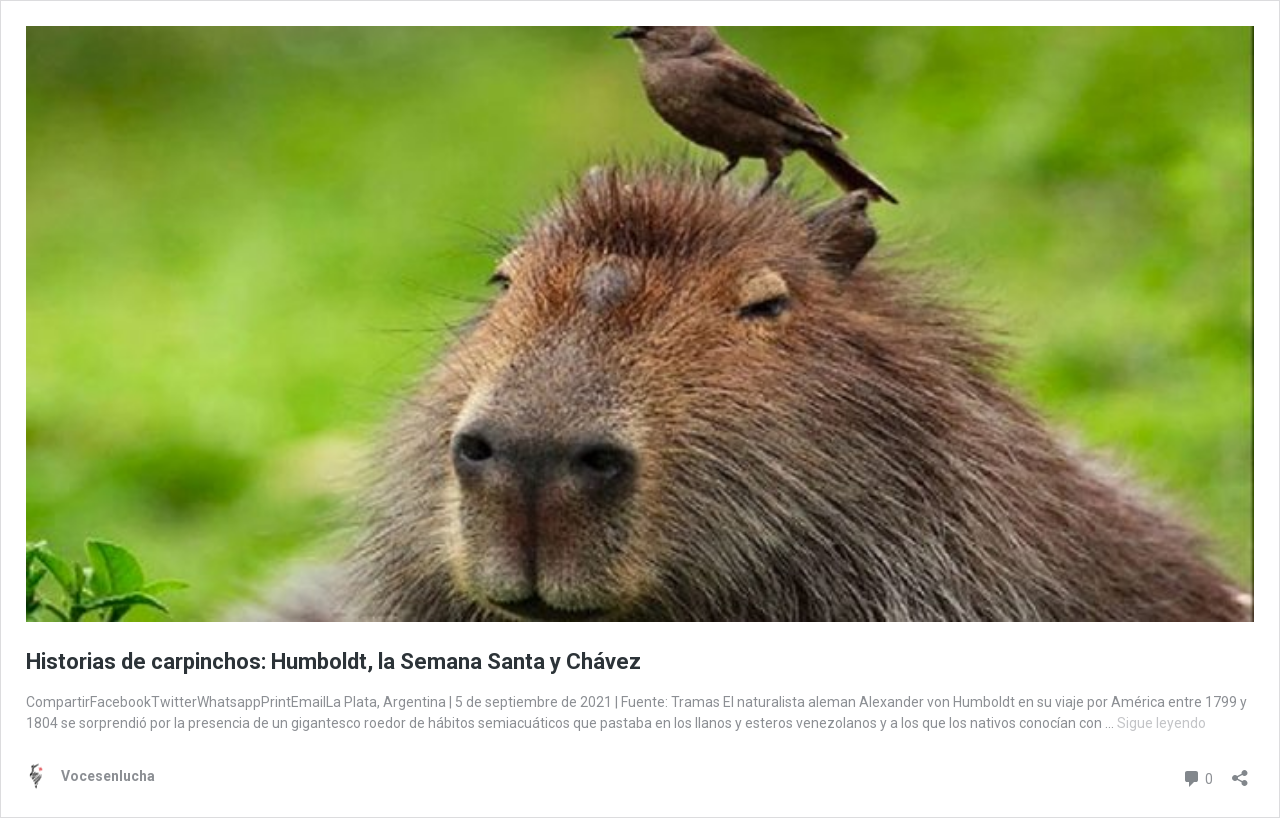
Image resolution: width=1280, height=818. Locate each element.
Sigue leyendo (1161, 723)
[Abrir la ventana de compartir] (1240, 771)
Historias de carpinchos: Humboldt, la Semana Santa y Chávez (333, 661)
